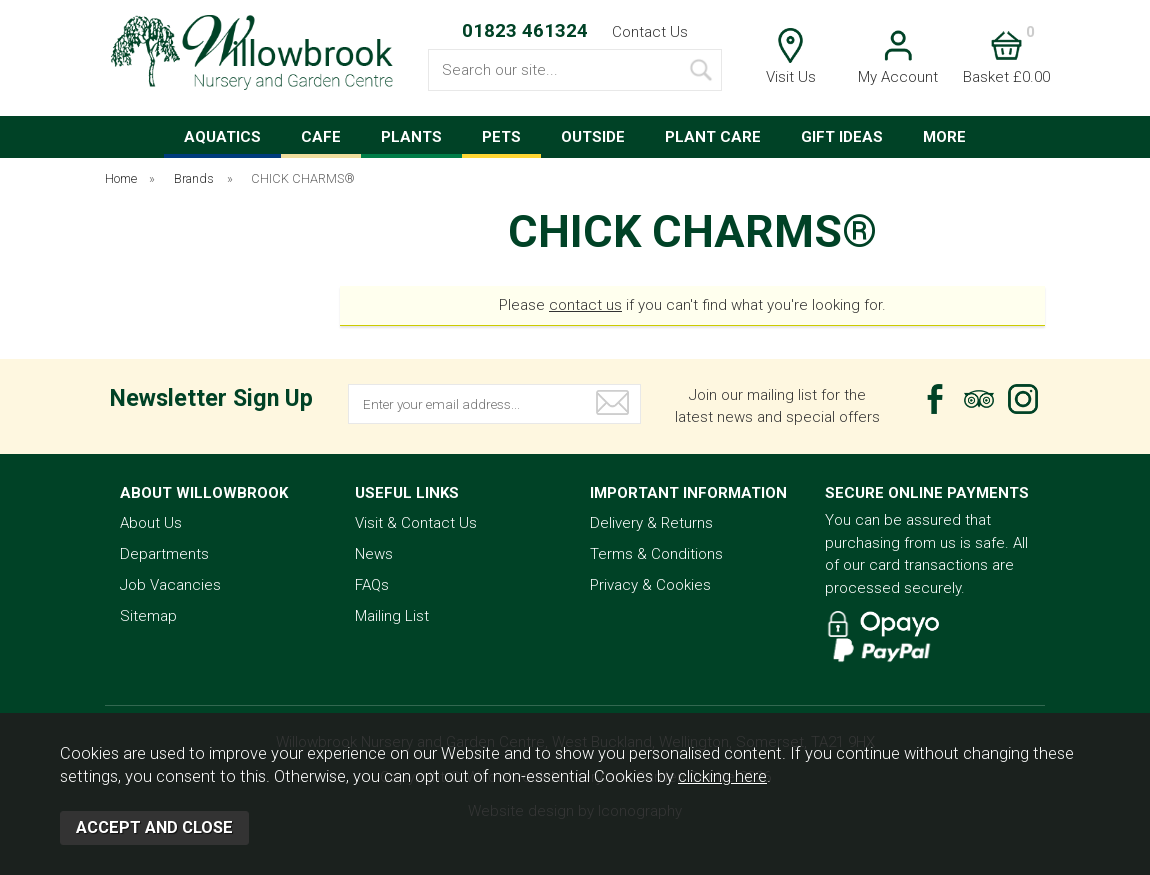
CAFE (321, 137)
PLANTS (411, 137)
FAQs (372, 585)
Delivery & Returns (651, 523)
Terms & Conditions (656, 554)
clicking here (722, 776)
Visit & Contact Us (416, 523)
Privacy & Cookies (650, 585)
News (374, 554)
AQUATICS (222, 137)
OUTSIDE (593, 137)
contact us (585, 305)
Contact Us (650, 32)
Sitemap (148, 616)
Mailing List (392, 616)
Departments (164, 554)
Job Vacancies (170, 585)
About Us (151, 523)
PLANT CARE (713, 137)
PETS (501, 137)
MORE (944, 137)
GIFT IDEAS (842, 137)
